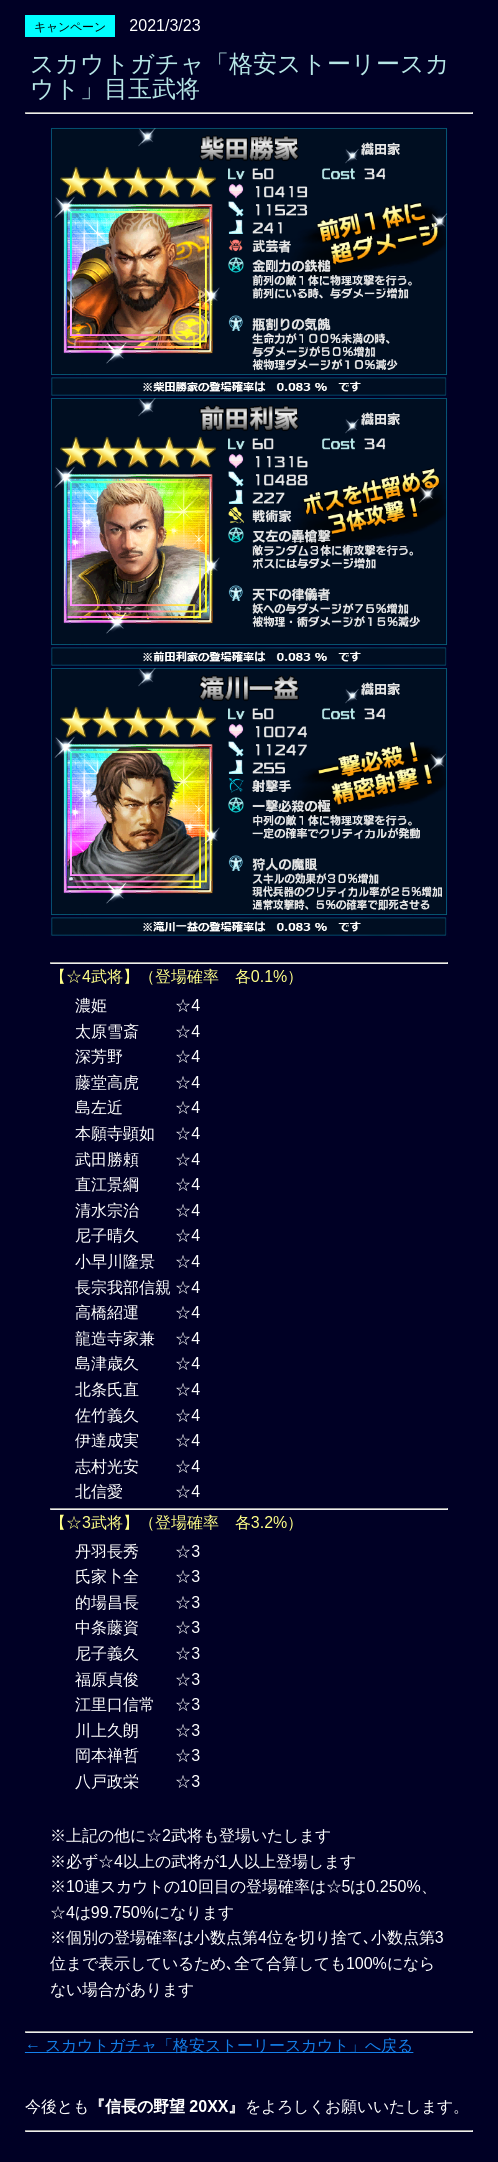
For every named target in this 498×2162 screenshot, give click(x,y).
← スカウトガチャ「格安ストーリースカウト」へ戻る (219, 2045)
